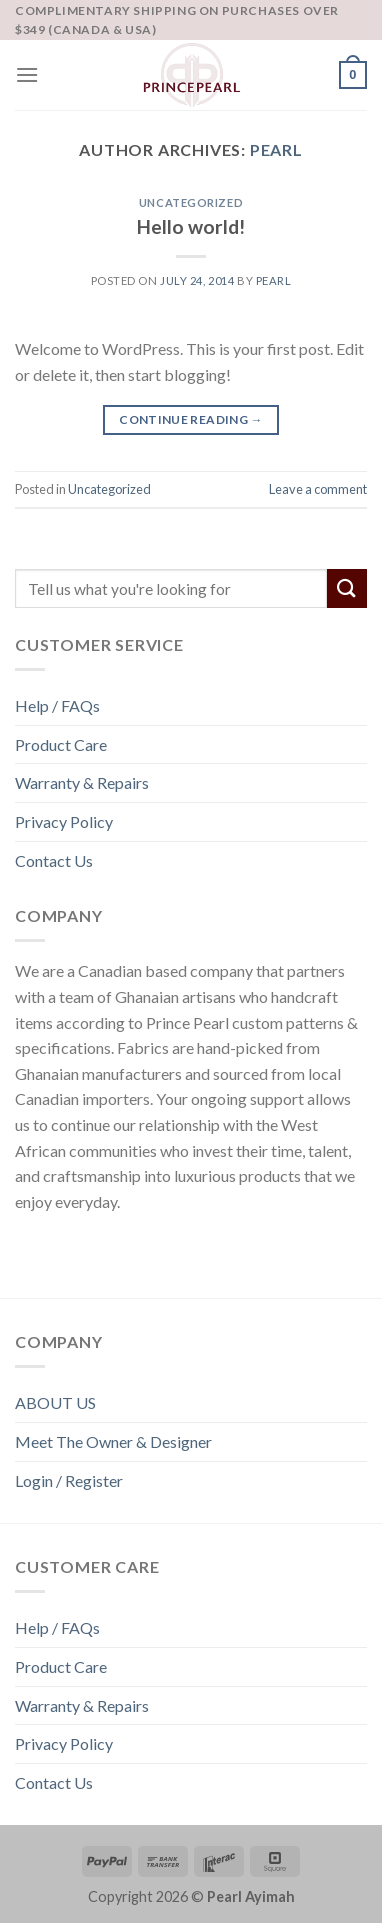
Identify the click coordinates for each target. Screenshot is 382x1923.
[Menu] (27, 74)
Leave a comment (318, 489)
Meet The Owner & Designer (113, 1441)
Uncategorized (191, 202)
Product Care (61, 744)
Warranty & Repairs (82, 782)
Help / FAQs (57, 705)
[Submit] (347, 588)
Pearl (276, 149)
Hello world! (191, 226)
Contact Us (54, 860)
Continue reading (191, 419)
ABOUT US (55, 1402)
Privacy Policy (64, 821)
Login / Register (69, 1480)
